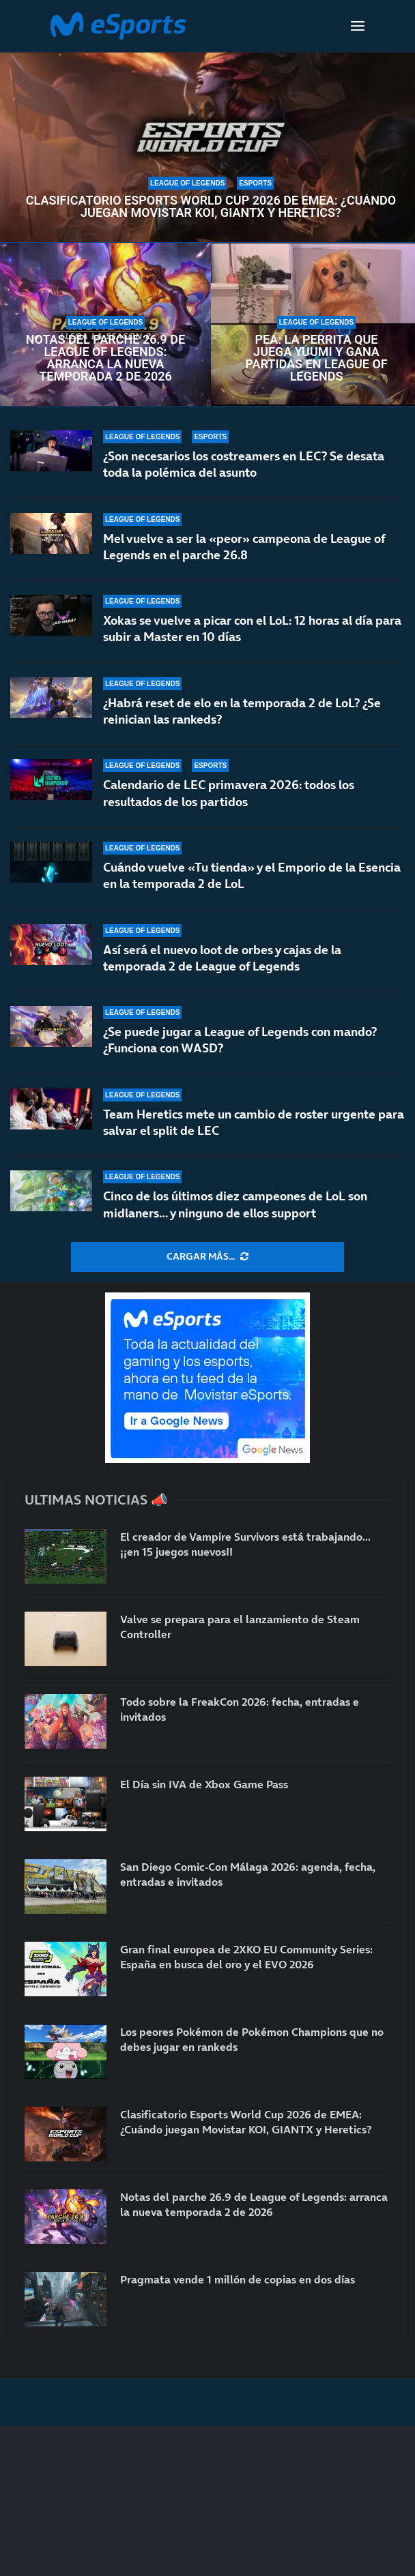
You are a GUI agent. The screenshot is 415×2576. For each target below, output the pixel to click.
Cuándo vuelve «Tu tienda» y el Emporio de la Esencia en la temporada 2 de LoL (252, 875)
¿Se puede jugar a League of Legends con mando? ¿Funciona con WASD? (240, 1039)
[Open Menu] (357, 26)
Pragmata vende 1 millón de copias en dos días (237, 2279)
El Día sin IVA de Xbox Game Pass (204, 1784)
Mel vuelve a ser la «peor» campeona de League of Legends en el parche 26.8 (244, 546)
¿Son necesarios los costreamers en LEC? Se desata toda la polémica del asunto (243, 464)
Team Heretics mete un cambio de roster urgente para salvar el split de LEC (253, 1122)
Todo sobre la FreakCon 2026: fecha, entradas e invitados (239, 1709)
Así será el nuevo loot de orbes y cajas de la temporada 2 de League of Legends (222, 958)
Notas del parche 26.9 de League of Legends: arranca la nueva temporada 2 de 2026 (105, 358)
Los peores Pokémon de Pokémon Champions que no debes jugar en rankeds (252, 2039)
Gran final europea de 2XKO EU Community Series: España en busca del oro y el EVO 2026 (246, 1957)
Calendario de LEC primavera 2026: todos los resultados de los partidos (228, 793)
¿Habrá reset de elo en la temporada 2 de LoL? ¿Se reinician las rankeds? (242, 711)
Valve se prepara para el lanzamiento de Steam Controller (240, 1627)
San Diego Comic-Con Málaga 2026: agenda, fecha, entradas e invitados (247, 1874)
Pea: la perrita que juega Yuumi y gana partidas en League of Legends (316, 358)
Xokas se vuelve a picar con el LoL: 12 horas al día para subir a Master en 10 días (252, 628)
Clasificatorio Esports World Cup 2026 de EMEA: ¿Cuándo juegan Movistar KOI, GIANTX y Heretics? (211, 206)
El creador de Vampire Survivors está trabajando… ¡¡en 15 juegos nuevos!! (245, 1544)
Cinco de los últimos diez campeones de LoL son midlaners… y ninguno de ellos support (235, 1204)
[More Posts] (207, 1257)
